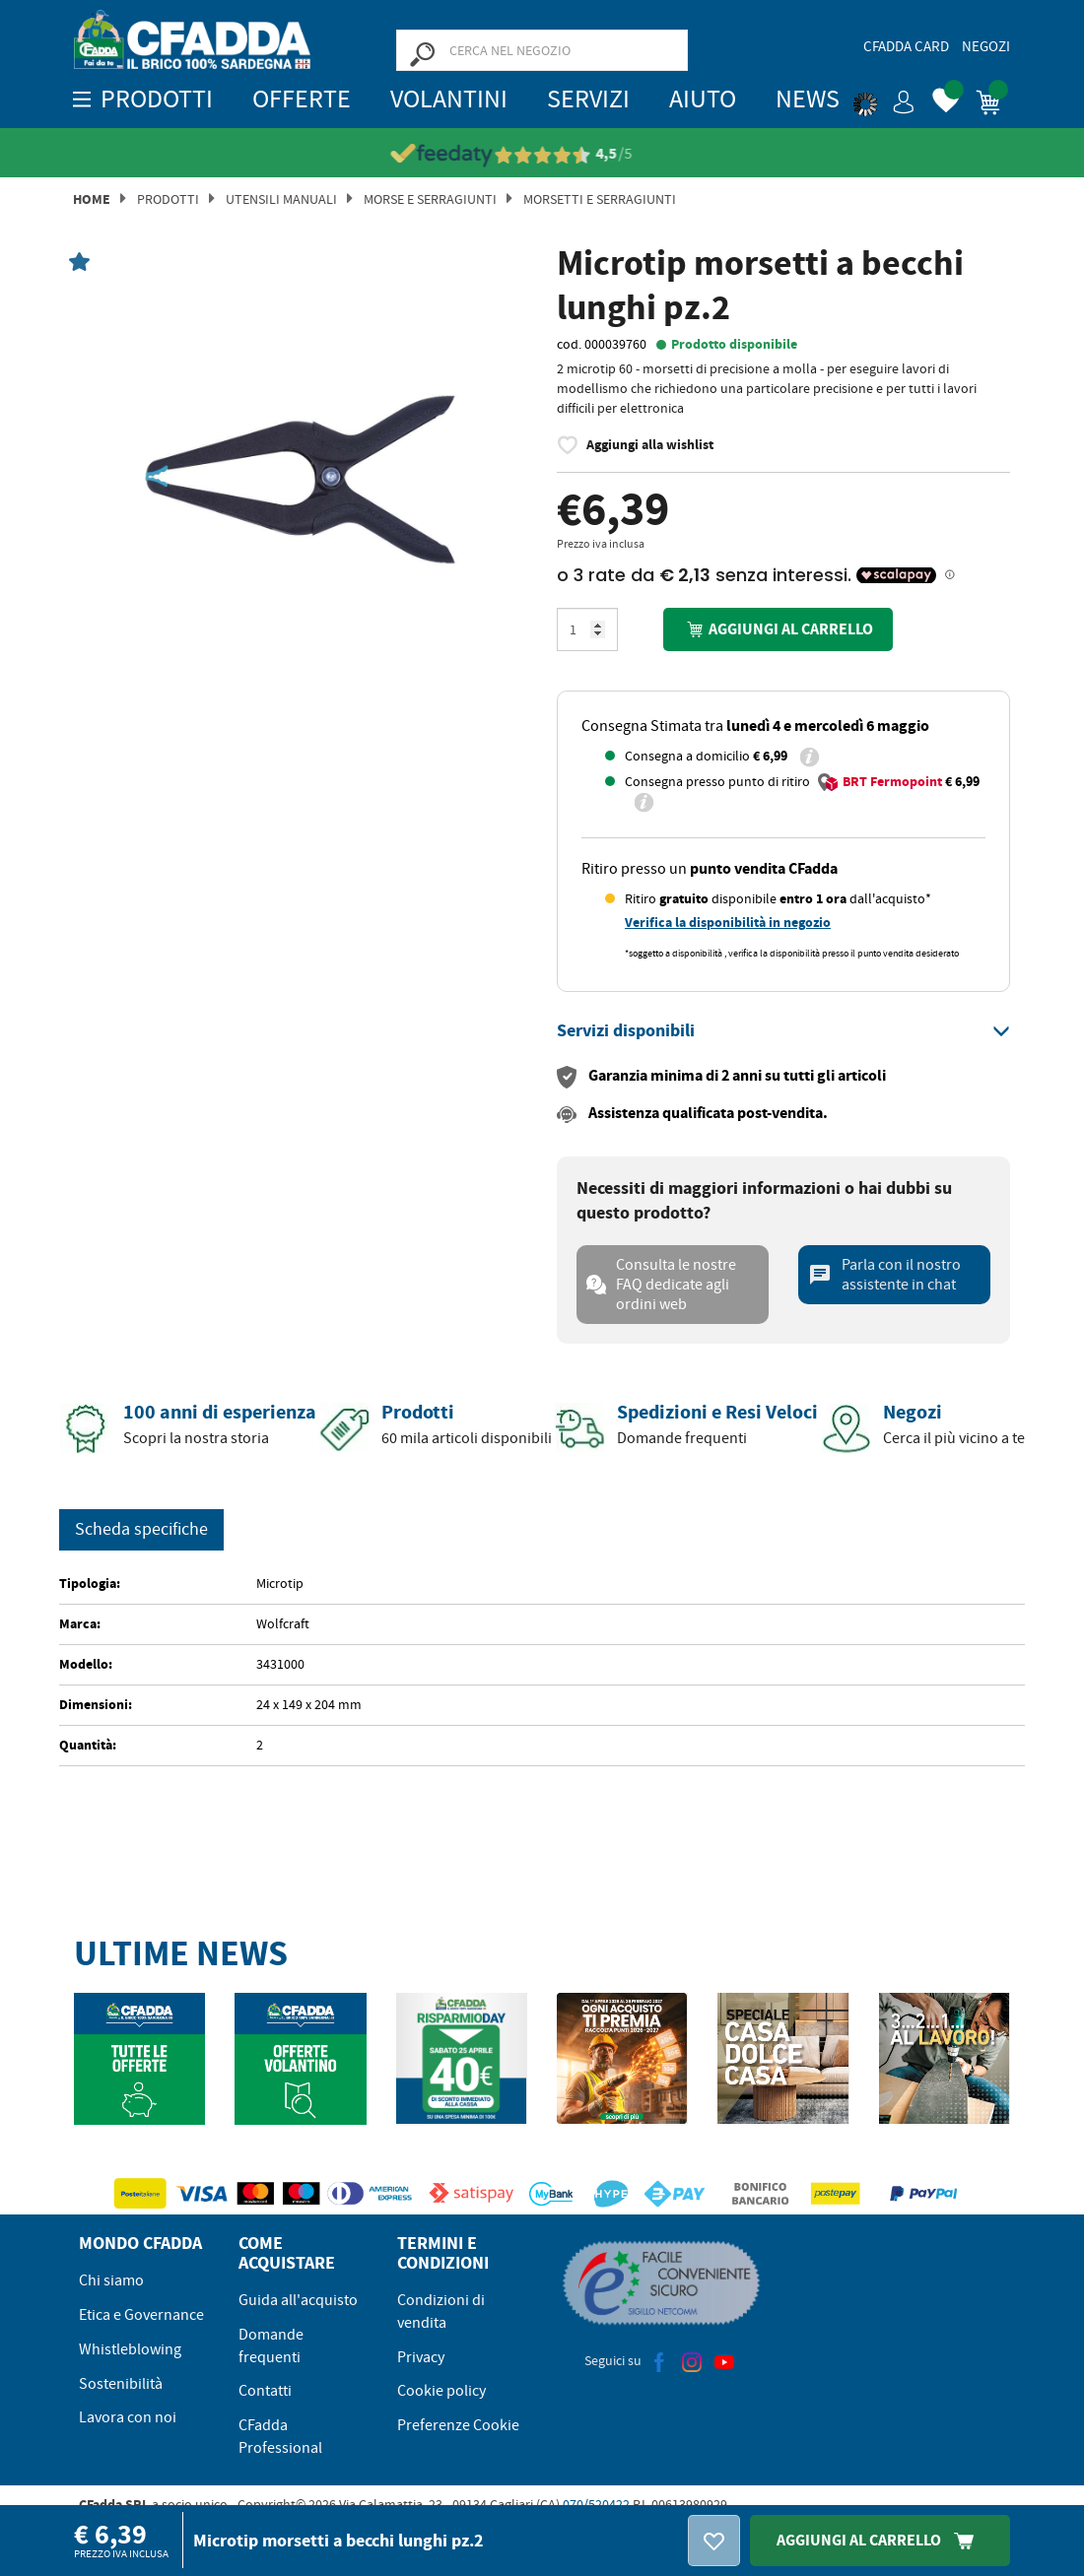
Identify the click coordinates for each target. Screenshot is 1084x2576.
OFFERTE (301, 99)
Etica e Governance (141, 2315)
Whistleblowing (130, 2349)
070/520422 (596, 2504)
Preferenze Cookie (458, 2425)
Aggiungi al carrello (777, 629)
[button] (884, 98)
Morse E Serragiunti (430, 199)
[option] (300, 479)
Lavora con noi (127, 2417)
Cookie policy (441, 2391)
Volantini (449, 99)
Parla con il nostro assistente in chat (884, 1274)
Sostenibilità (121, 2384)
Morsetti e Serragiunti (599, 199)
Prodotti (168, 199)
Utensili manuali (281, 199)
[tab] (783, 1031)
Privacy (420, 2357)
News (808, 99)
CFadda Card (906, 46)
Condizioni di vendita (441, 2311)
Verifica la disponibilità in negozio (728, 922)
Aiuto (702, 99)
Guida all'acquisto (298, 2300)
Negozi (986, 46)
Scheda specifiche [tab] (141, 1529)
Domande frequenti (271, 2346)
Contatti (265, 2391)
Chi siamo (111, 2280)
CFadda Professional (280, 2436)
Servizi (588, 99)
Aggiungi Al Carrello (880, 2540)
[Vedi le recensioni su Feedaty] (542, 154)
